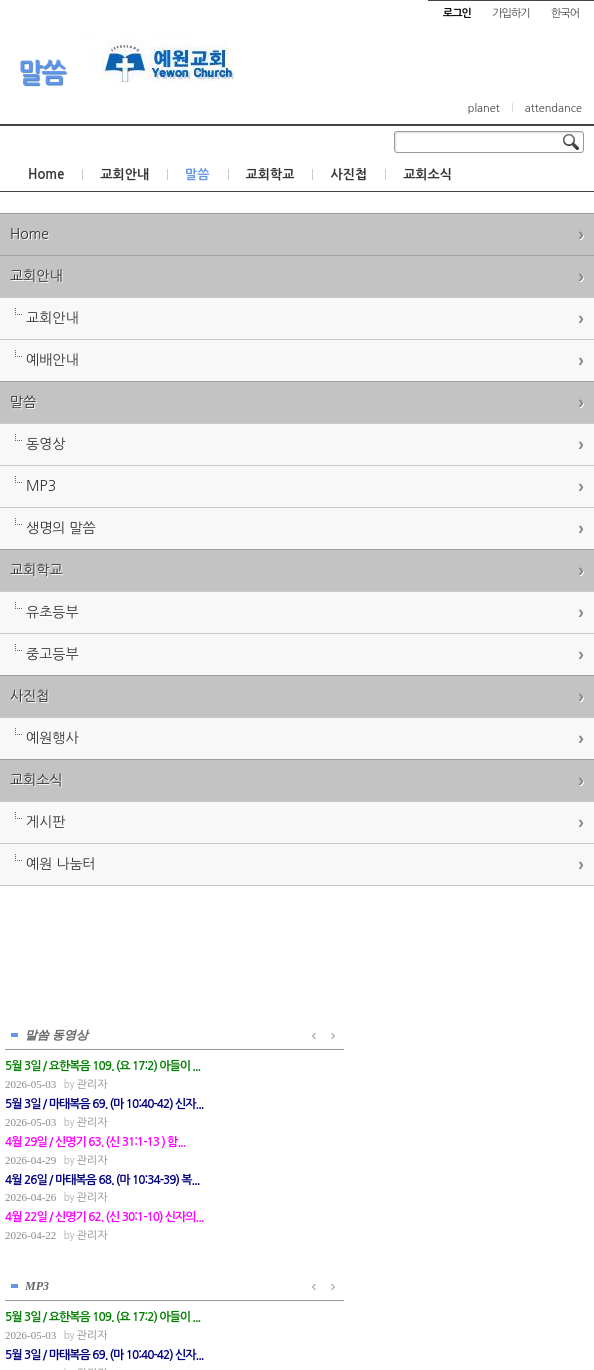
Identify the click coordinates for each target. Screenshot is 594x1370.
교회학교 (270, 174)
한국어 (565, 13)
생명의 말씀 (61, 528)
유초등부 (52, 612)
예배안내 (52, 360)
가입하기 (510, 13)
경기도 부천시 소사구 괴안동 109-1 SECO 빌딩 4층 (331, 1312)
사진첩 (348, 174)
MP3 (41, 486)
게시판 (45, 822)
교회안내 (124, 174)
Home (46, 174)
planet (484, 108)
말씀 (42, 73)
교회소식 (427, 174)
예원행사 (52, 738)
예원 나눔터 (61, 864)
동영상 (45, 444)
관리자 (91, 1080)
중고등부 (52, 654)
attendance (553, 108)
